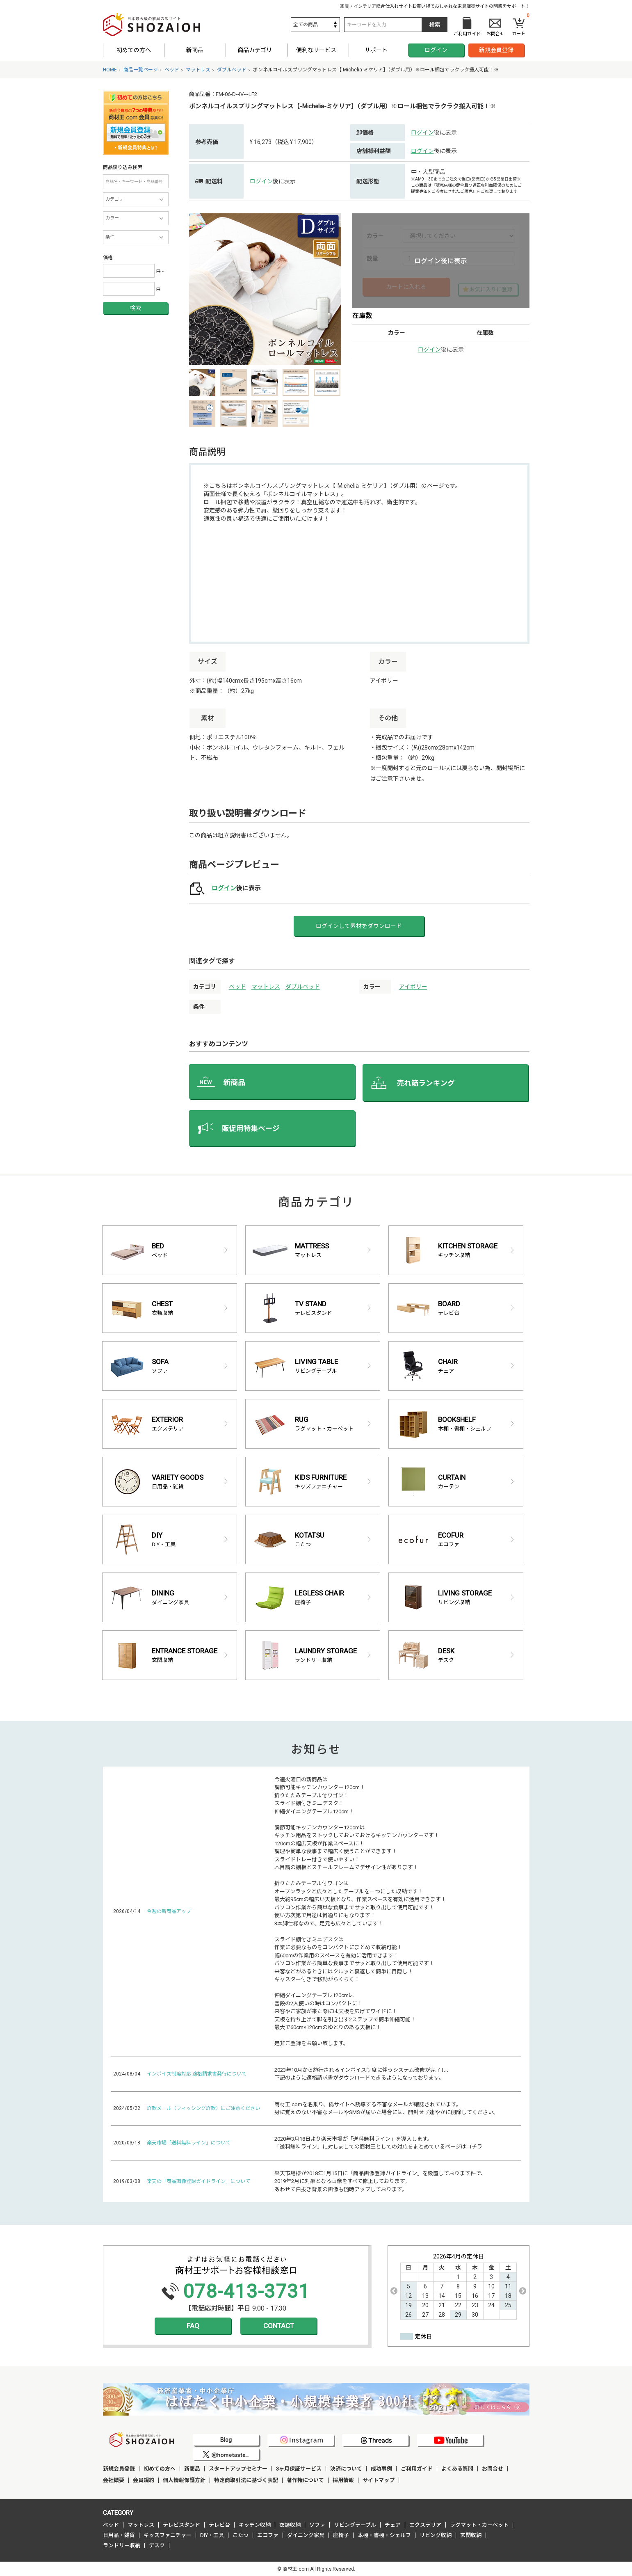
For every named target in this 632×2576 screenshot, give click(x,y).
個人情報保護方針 (184, 2480)
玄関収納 (470, 2535)
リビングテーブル (355, 2525)
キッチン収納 (255, 2525)
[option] (265, 289)
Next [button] (523, 2291)
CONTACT (278, 2326)
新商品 (194, 50)
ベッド (237, 986)
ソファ (317, 2525)
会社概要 (113, 2480)
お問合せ (492, 2469)
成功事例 (381, 2469)
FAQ (193, 2326)
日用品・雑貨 (119, 2535)
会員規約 (143, 2480)
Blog (226, 2440)
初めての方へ (133, 50)
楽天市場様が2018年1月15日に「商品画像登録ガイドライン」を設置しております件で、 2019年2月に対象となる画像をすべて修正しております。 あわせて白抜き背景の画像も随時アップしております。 (380, 2181)
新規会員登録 (496, 50)
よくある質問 (457, 2469)
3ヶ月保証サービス (299, 2469)
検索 (135, 308)
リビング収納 (436, 2535)
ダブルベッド (302, 986)
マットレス (265, 986)
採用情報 (343, 2480)
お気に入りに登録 (491, 289)
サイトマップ (379, 2480)
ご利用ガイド (417, 2469)
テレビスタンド (181, 2525)
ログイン (435, 50)
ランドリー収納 (121, 2545)
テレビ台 (219, 2525)
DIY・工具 (212, 2535)
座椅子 (341, 2535)
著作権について (305, 2480)
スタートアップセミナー (238, 2469)
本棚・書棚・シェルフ (384, 2535)
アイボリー (413, 986)
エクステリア (425, 2525)
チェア (393, 2525)
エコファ (267, 2535)
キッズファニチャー (168, 2535)
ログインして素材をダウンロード (359, 926)
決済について (346, 2469)
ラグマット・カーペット (479, 2525)
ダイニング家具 (305, 2535)
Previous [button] (394, 2291)
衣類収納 (290, 2525)
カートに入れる (406, 286)
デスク (157, 2545)
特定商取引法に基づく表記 (246, 2480)
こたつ (241, 2535)
